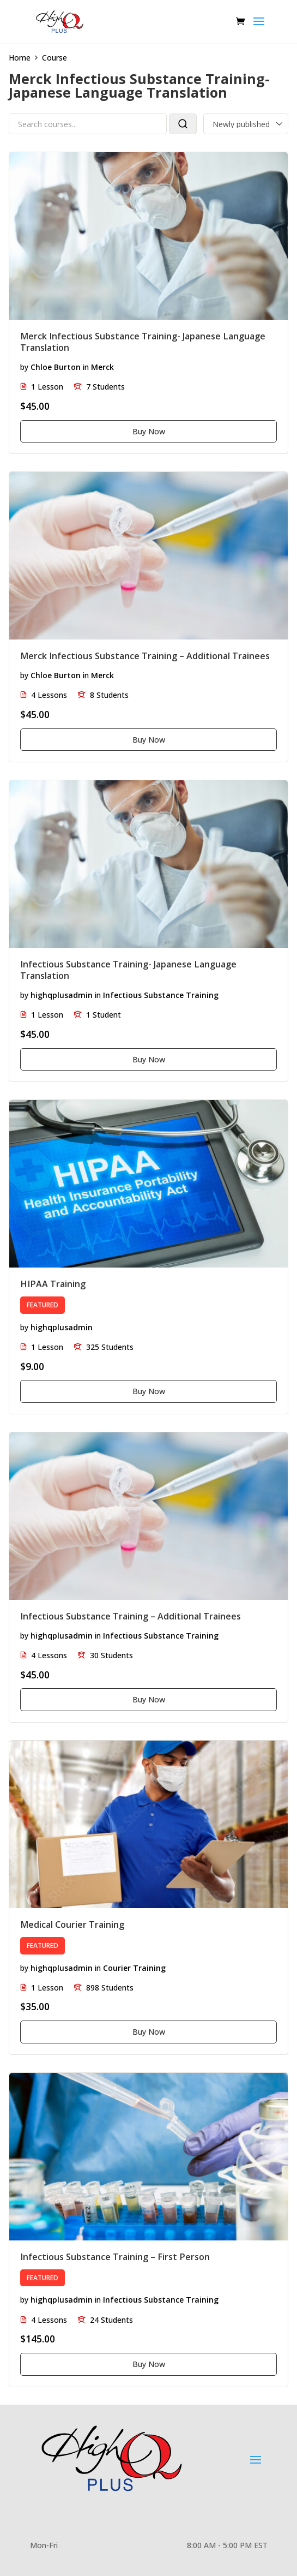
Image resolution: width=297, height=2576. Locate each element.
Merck (102, 367)
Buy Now (148, 431)
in (86, 367)
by (24, 367)
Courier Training (134, 1968)
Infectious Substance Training (161, 995)
